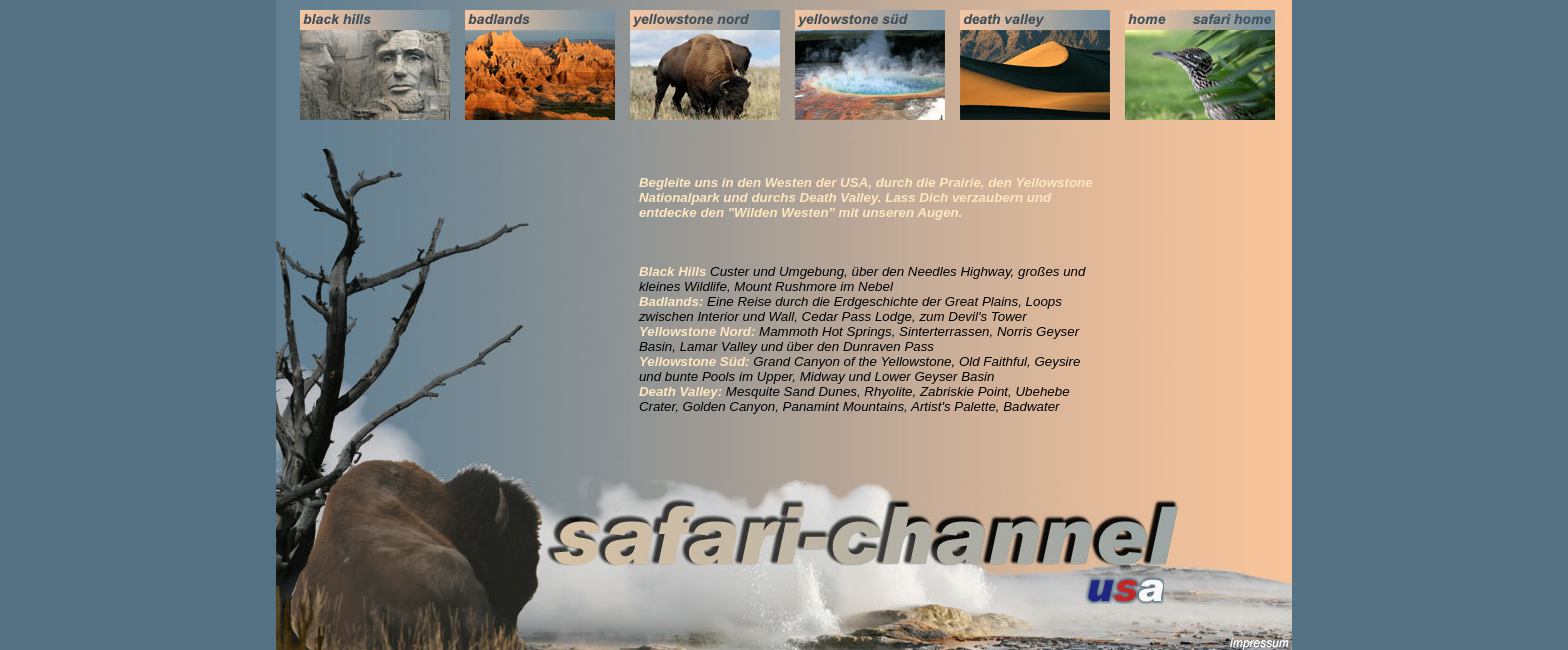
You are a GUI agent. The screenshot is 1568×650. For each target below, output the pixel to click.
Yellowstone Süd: (694, 361)
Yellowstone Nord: (697, 331)
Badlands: (671, 301)
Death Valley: (680, 391)
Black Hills (672, 271)
